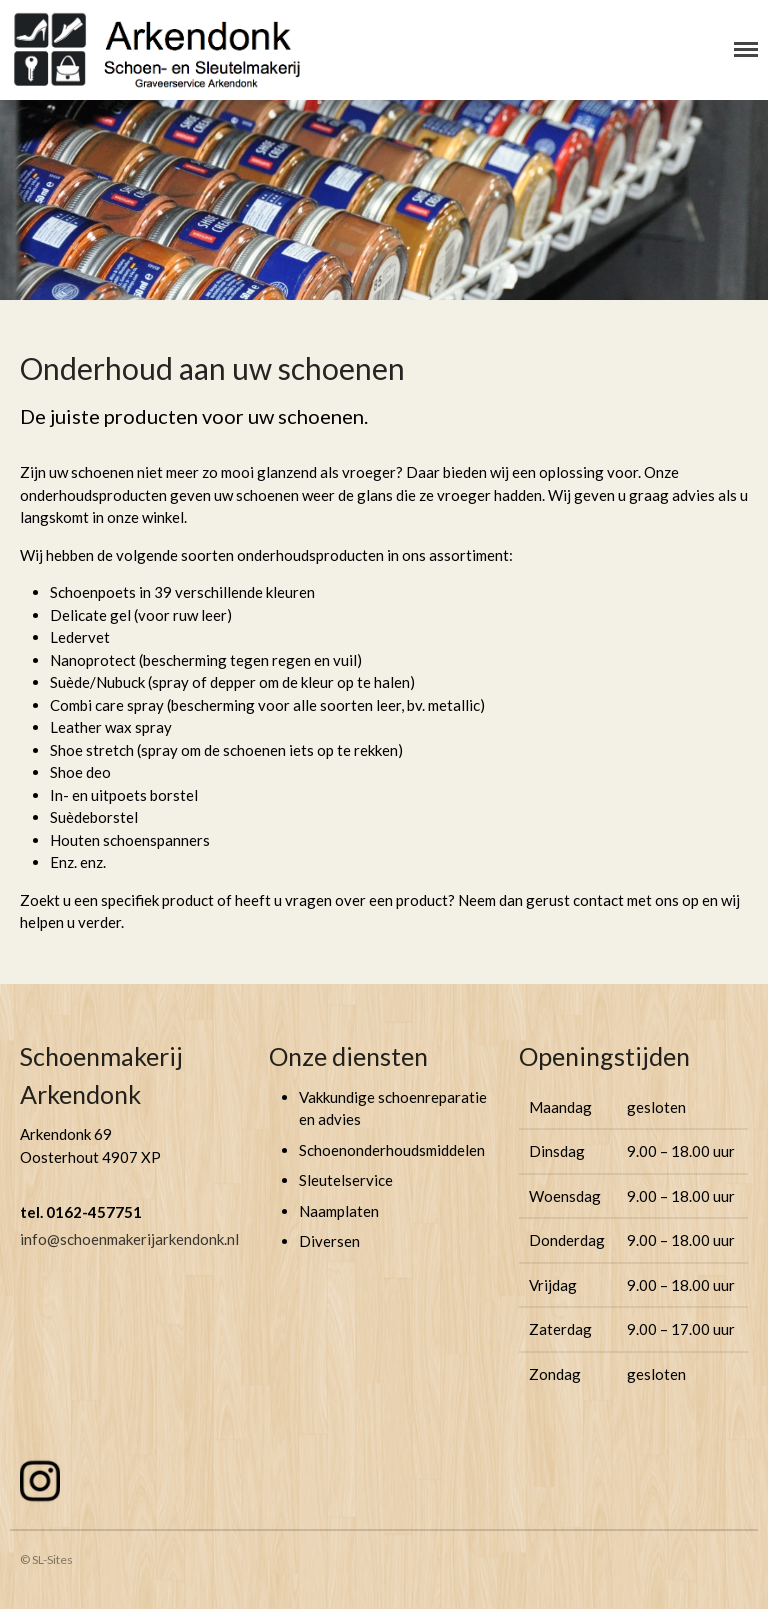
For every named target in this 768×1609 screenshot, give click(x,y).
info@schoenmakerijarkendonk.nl (129, 1239)
